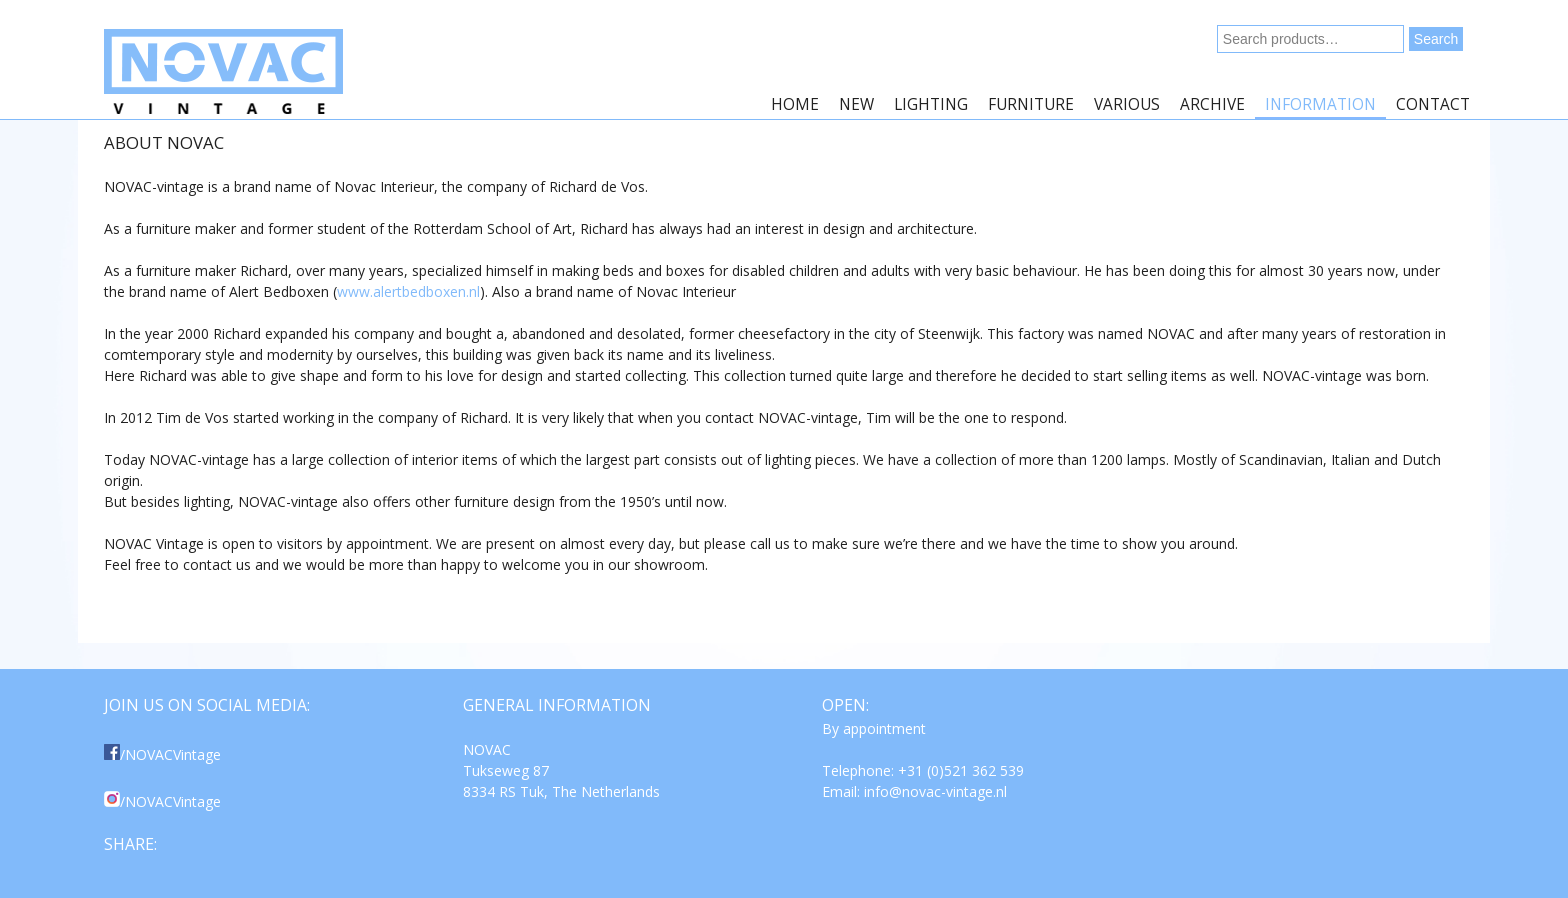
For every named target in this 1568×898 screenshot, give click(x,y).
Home (795, 104)
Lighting (931, 104)
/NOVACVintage (162, 754)
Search (1436, 39)
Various (1127, 104)
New (856, 104)
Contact (1433, 104)
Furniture (1031, 104)
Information (1320, 104)
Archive (1212, 104)
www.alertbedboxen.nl (408, 291)
